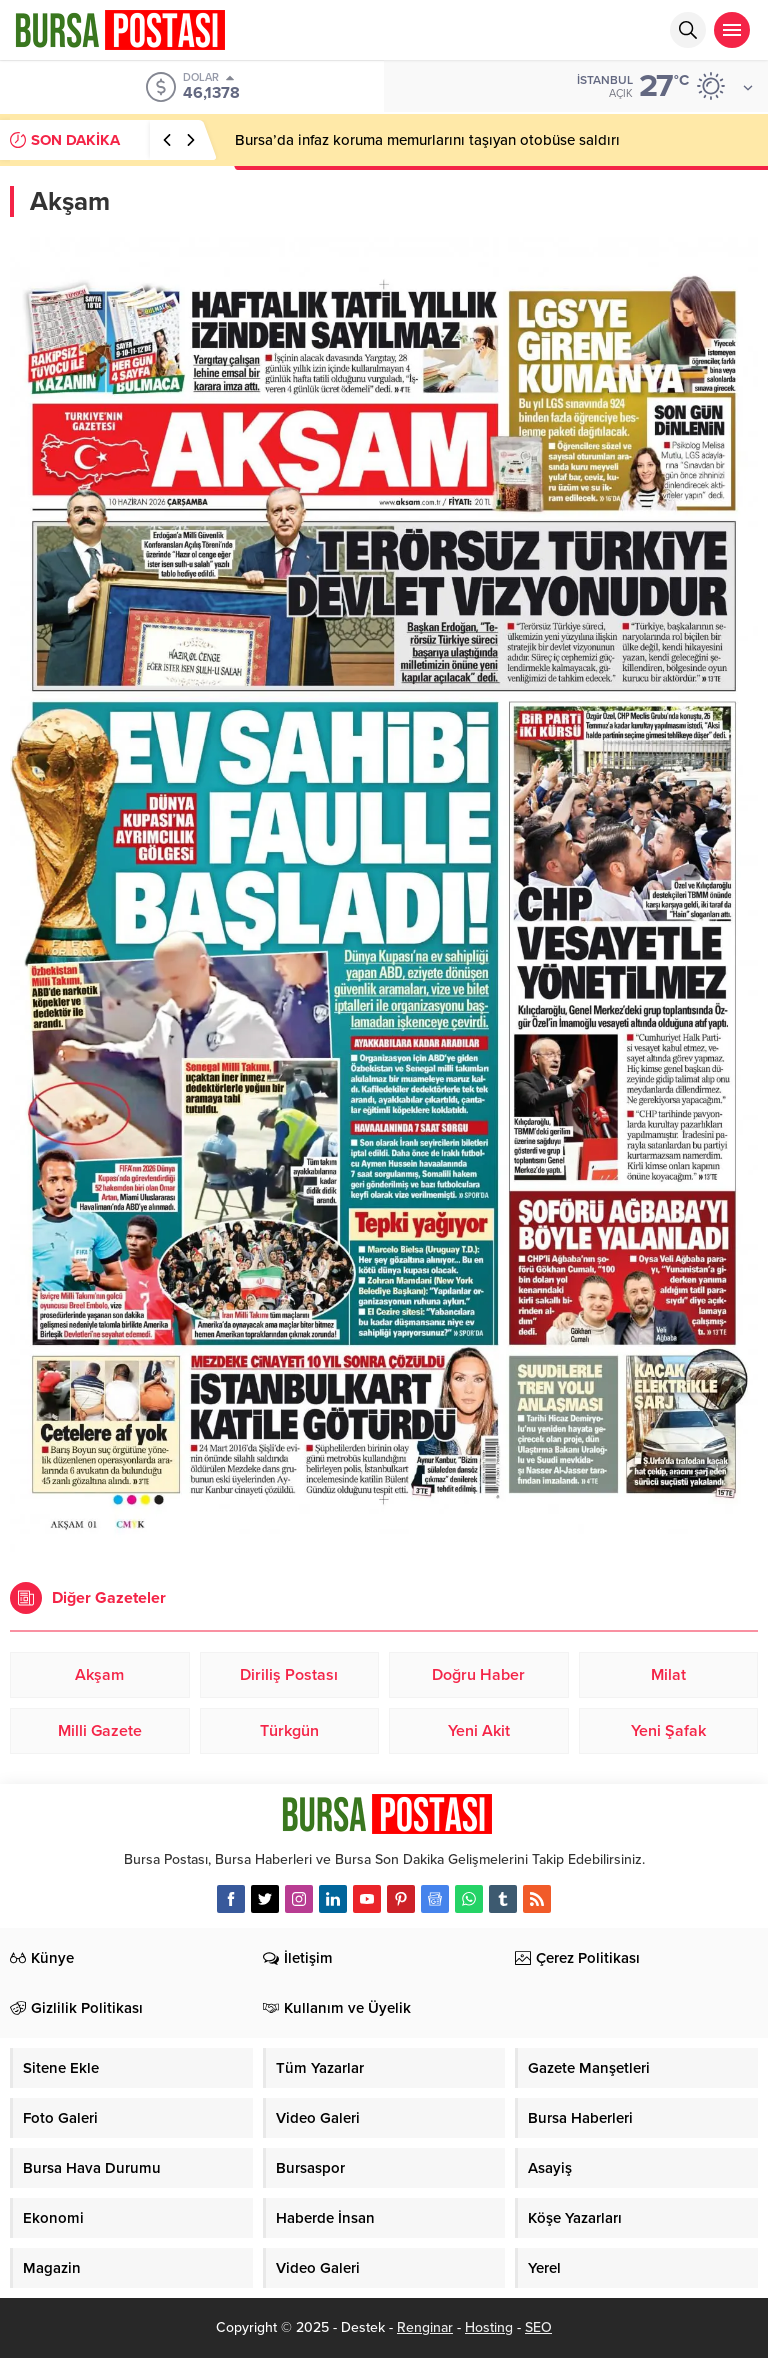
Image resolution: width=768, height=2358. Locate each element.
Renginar (425, 2327)
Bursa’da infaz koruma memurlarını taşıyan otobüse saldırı (427, 140)
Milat (668, 1675)
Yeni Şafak (668, 1731)
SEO (538, 2327)
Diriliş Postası (289, 1675)
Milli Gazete (100, 1731)
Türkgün (289, 1731)
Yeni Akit (479, 1731)
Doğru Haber (478, 1675)
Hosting (489, 2327)
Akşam (99, 1675)
